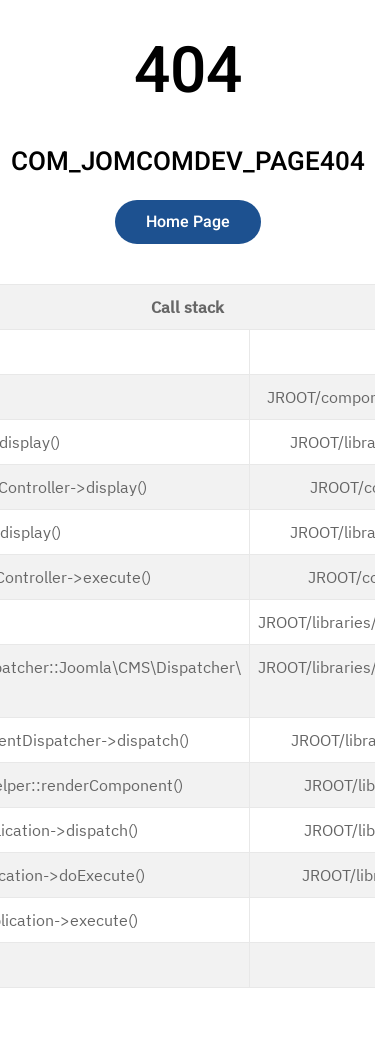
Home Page (188, 222)
